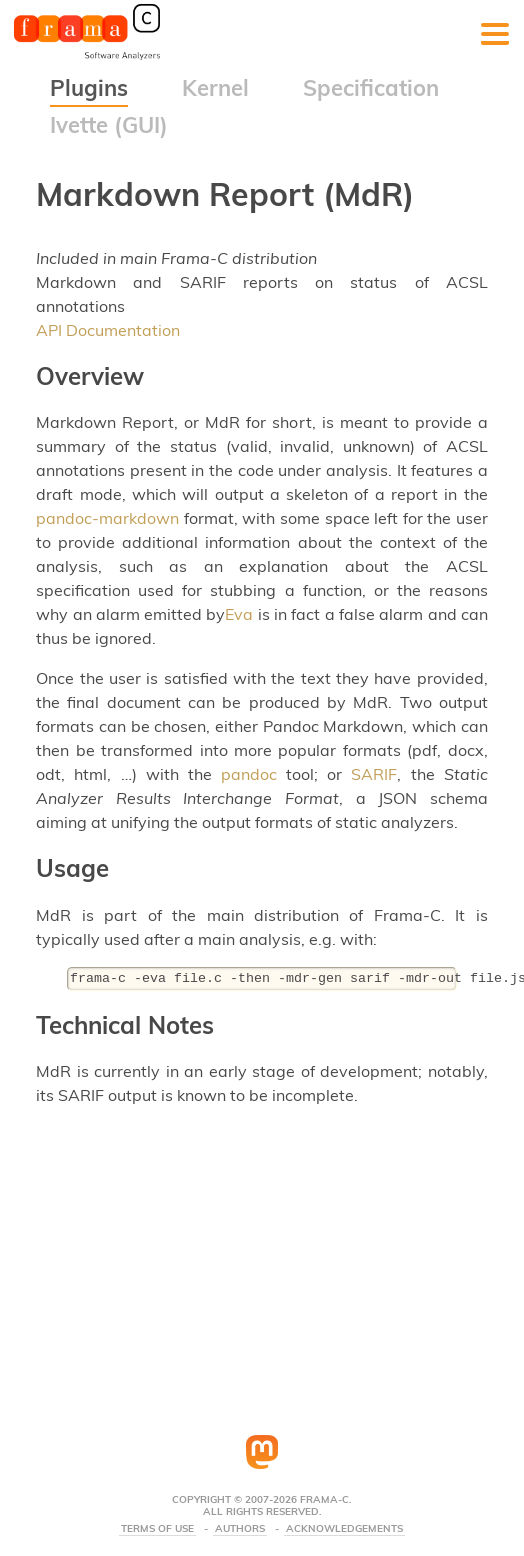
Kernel (215, 88)
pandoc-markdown (107, 518)
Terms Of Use (157, 1529)
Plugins (89, 88)
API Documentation (108, 330)
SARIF (374, 774)
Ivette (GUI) (109, 125)
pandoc (249, 774)
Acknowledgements (344, 1529)
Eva (239, 614)
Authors (240, 1529)
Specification (371, 88)
